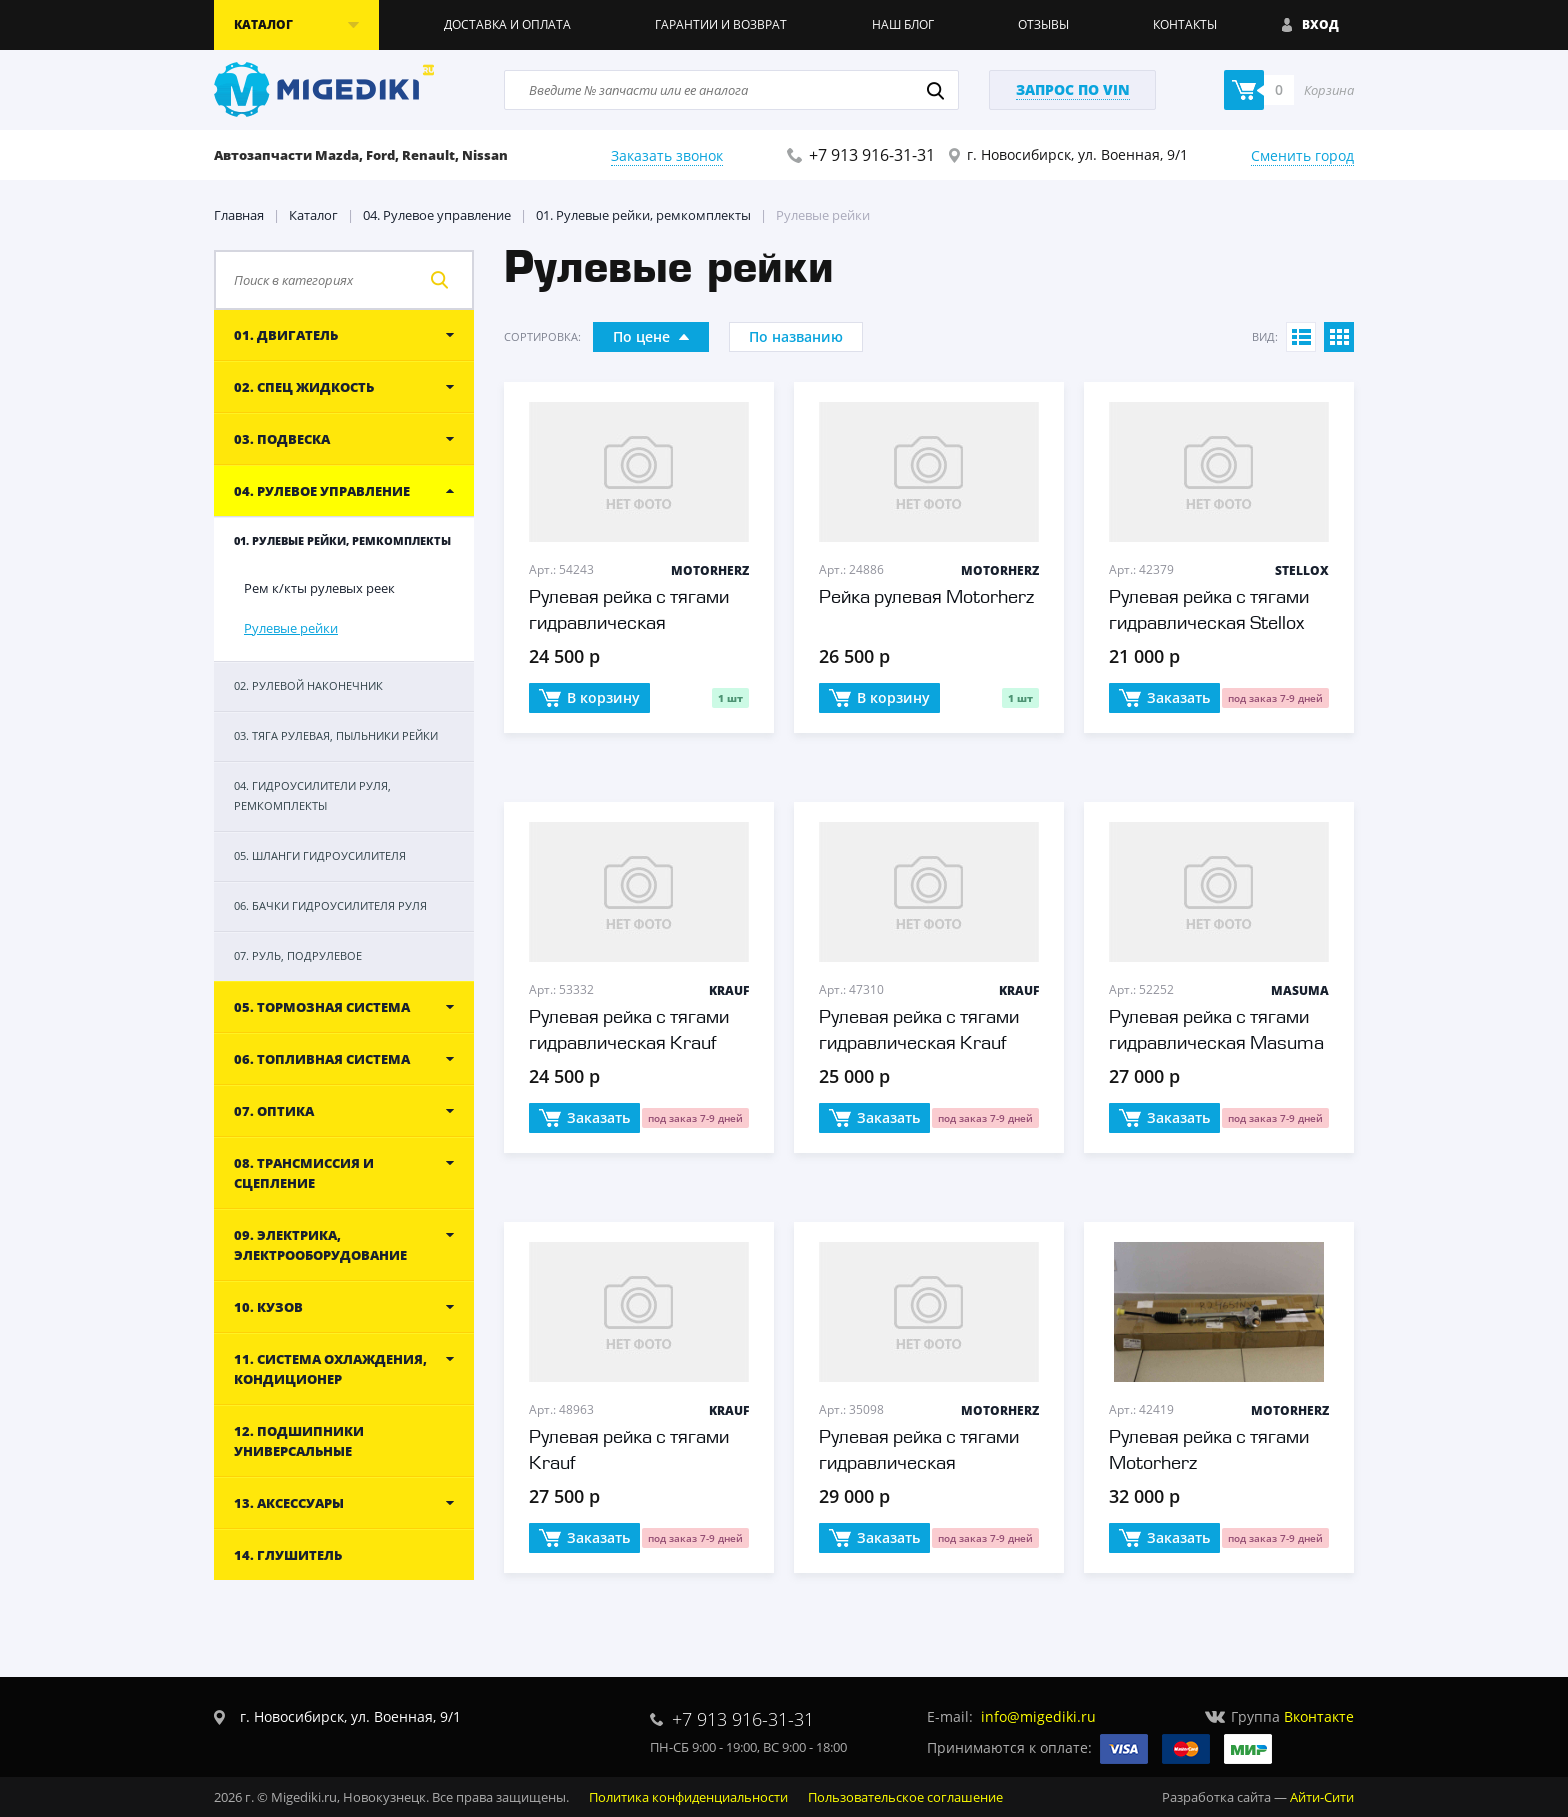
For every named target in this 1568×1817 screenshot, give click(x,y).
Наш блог (903, 24)
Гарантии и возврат (721, 24)
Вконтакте (1319, 1716)
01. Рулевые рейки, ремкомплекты (643, 215)
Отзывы (1043, 24)
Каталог (313, 215)
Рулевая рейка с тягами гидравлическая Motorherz (629, 624)
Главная (239, 215)
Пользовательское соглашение (905, 1797)
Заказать (1164, 699)
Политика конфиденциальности (688, 1797)
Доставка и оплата (507, 24)
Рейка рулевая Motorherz (926, 598)
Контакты (1185, 24)
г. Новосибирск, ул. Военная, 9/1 (1077, 154)
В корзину (589, 699)
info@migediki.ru (1038, 1716)
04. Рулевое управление (437, 215)
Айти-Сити (1322, 1797)
